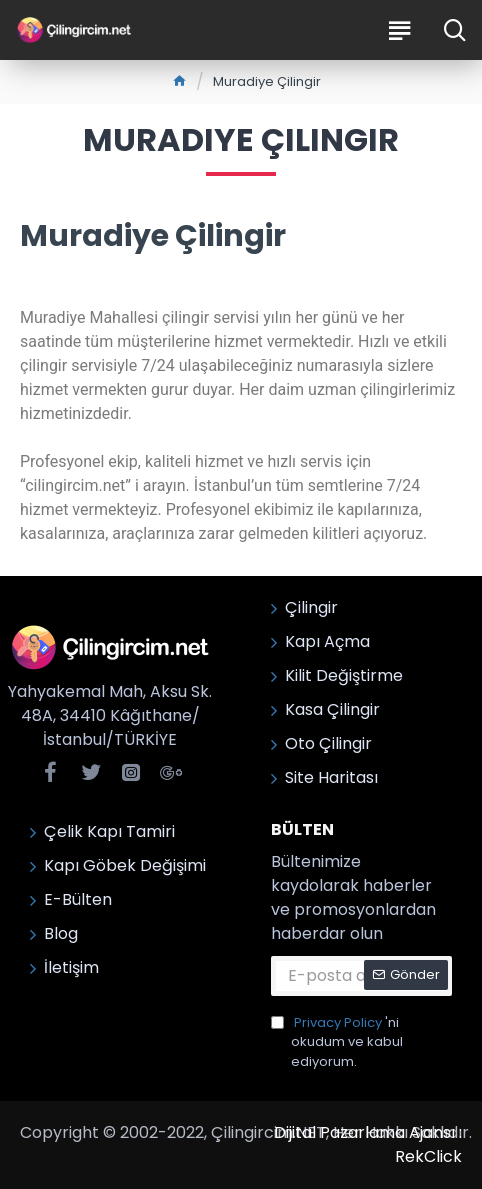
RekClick (428, 1156)
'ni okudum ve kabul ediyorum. (337, 1042)
